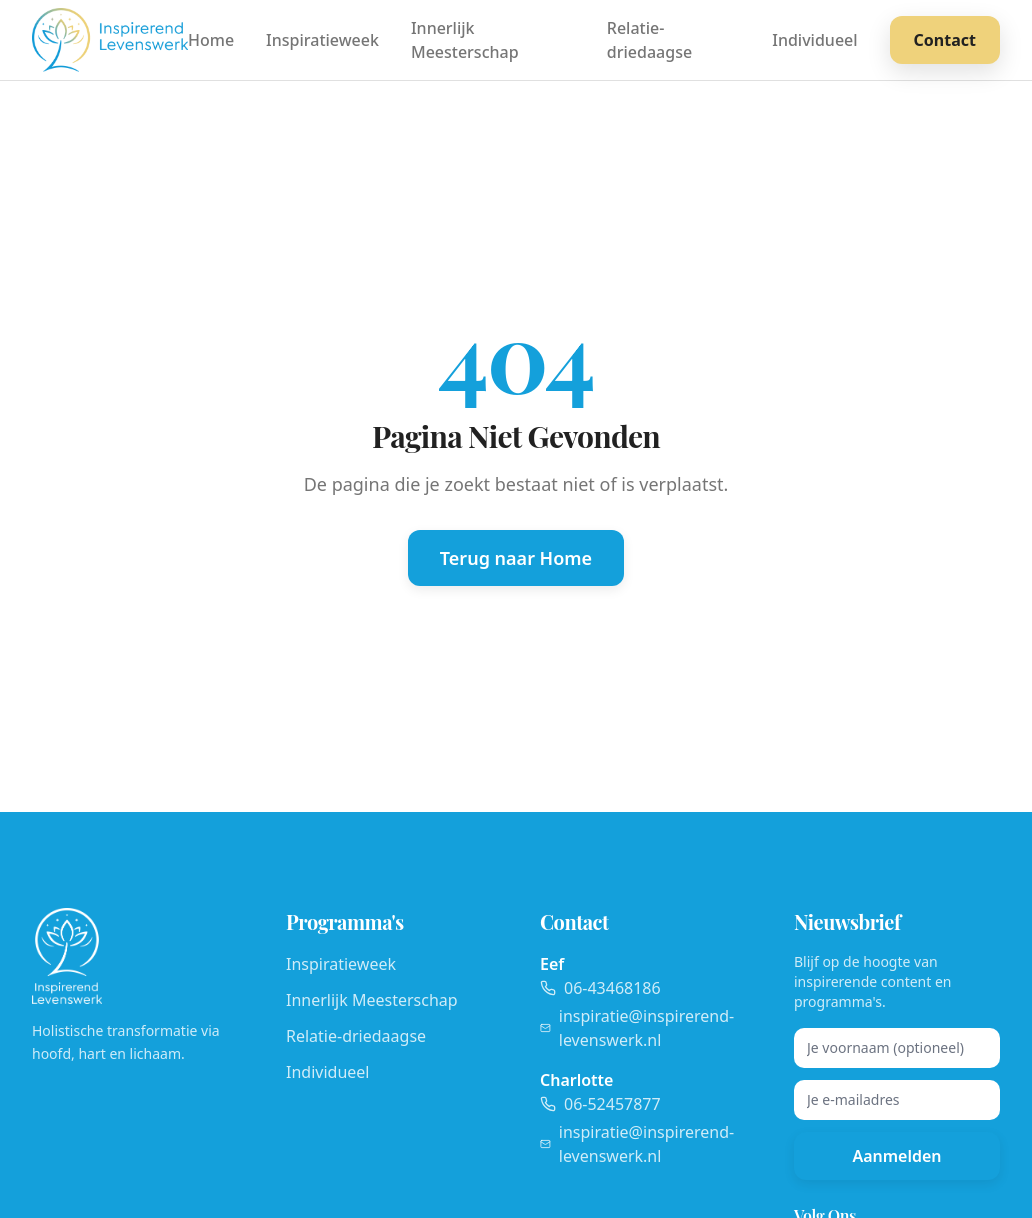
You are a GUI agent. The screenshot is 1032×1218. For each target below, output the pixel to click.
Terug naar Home (516, 558)
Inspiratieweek (322, 40)
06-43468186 (600, 988)
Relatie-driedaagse (649, 40)
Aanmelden (896, 1156)
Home (211, 40)
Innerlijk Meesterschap (465, 40)
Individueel (814, 40)
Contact (945, 40)
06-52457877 (600, 1104)
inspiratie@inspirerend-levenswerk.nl (637, 1028)
